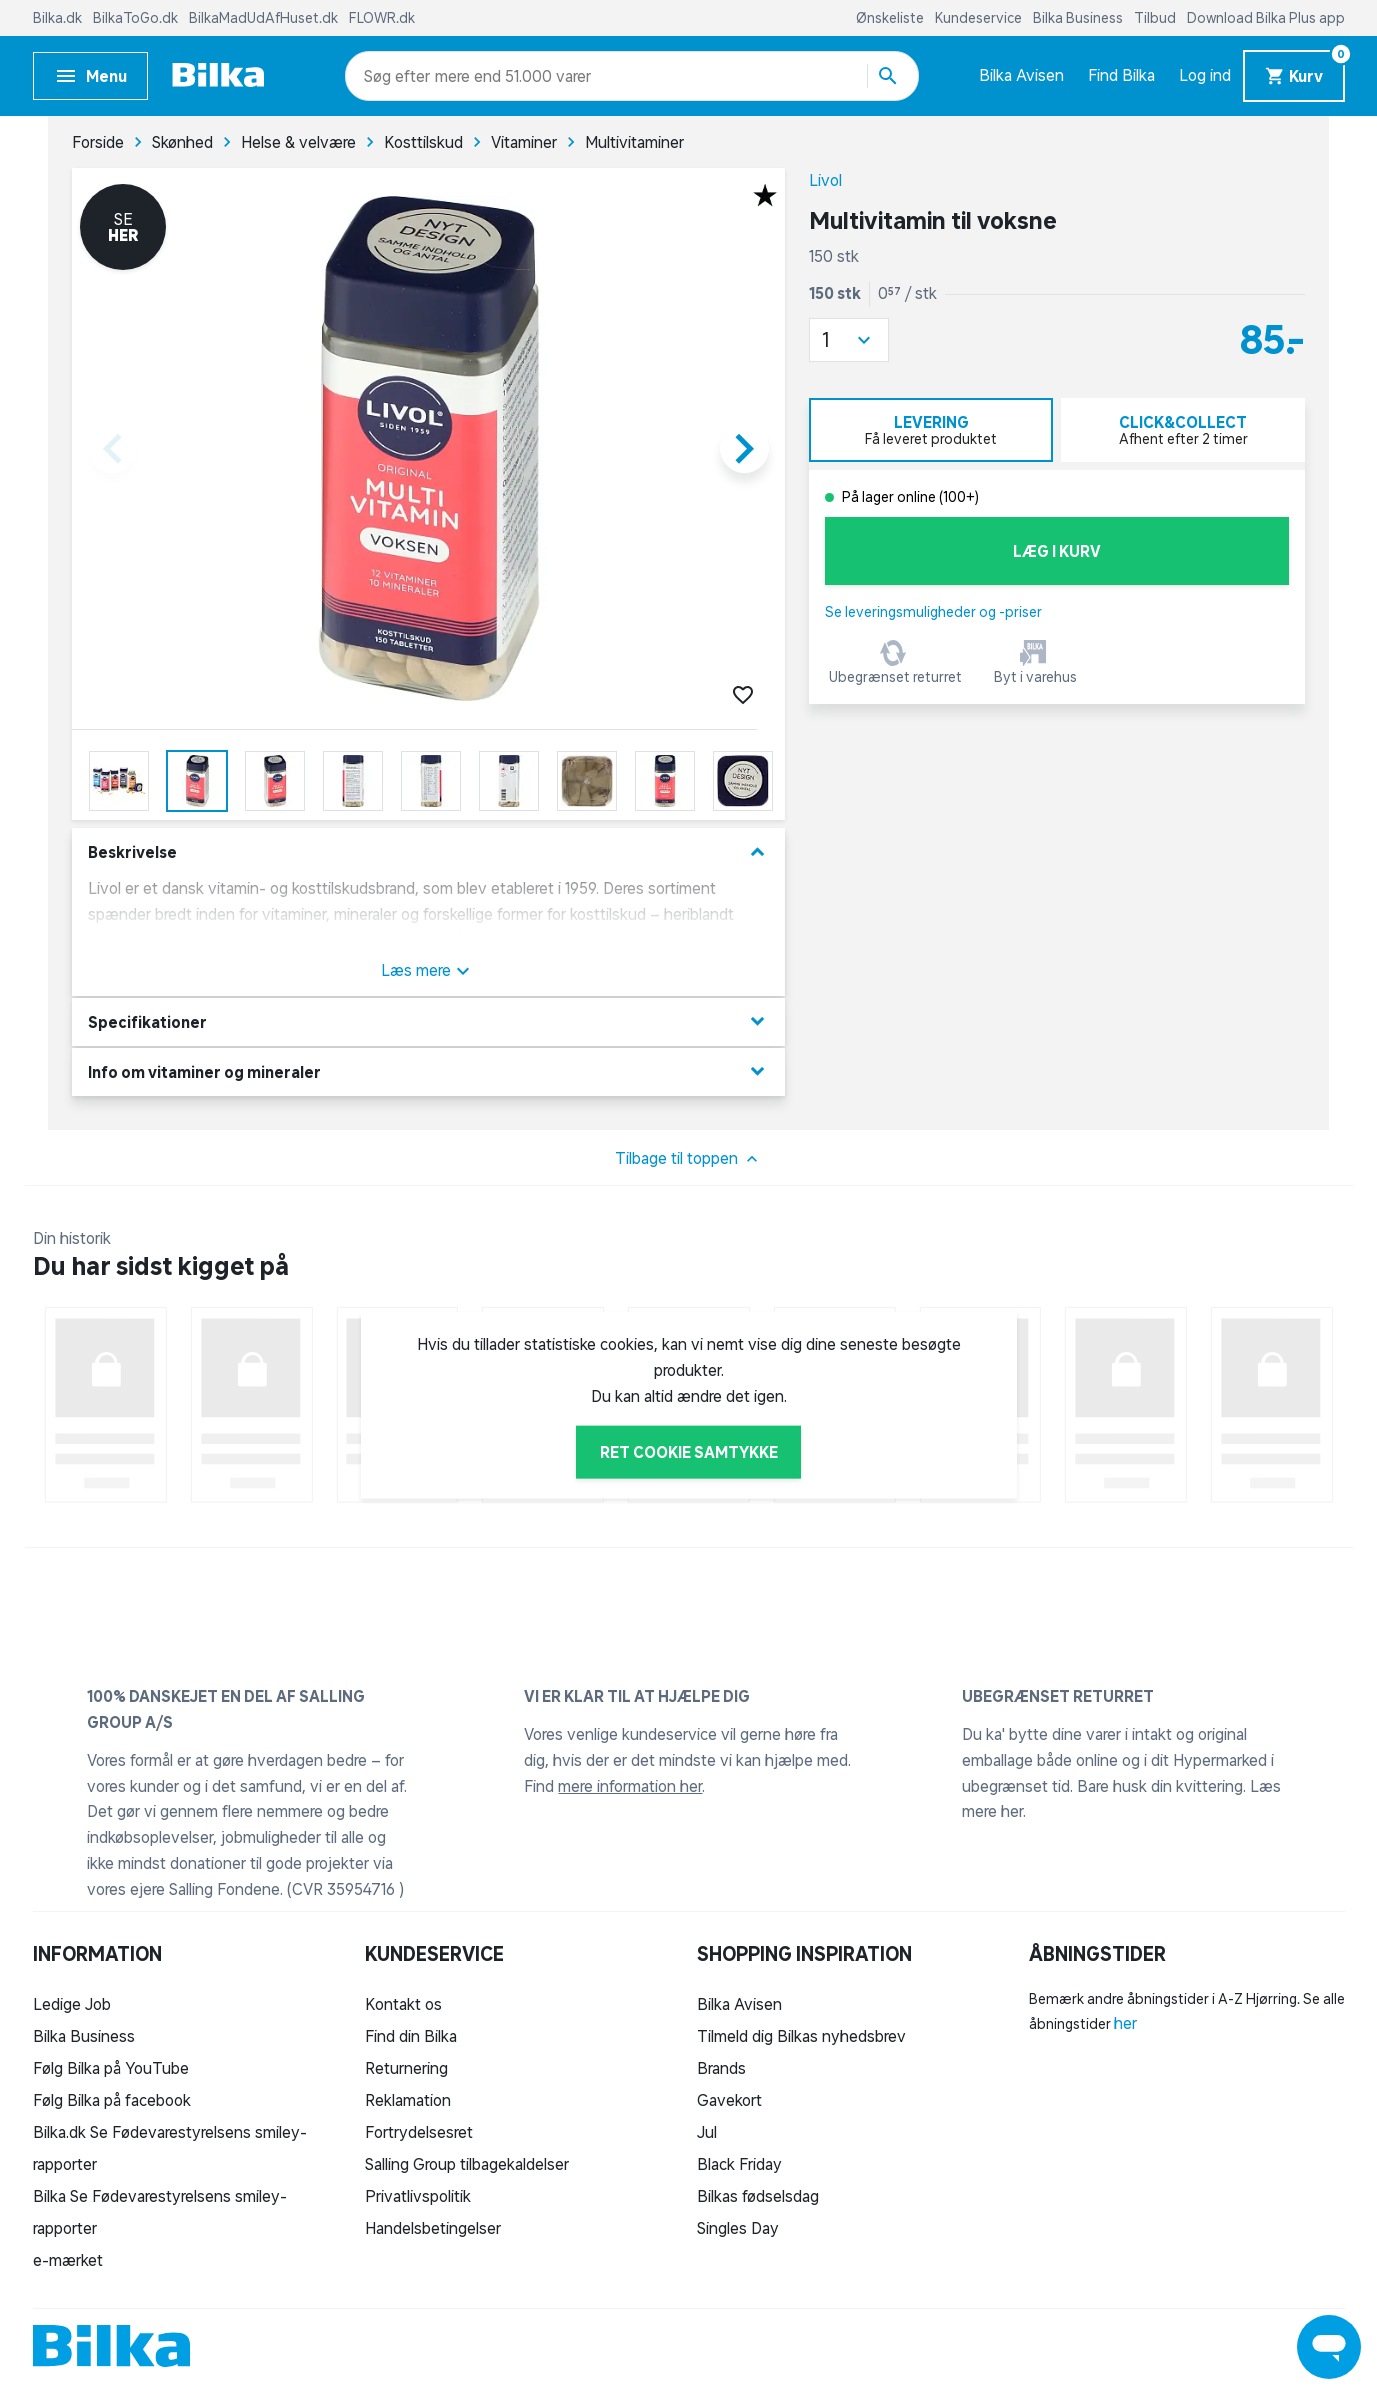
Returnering (406, 2068)
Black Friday (739, 2164)
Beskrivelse (428, 852)
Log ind (1205, 75)
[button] (849, 340)
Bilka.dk (59, 18)
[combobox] (399, 76)
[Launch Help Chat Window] (1329, 2347)
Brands (721, 2068)
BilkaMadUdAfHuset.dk (265, 18)
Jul (707, 2132)
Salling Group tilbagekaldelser (467, 2164)
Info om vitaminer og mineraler (428, 1071)
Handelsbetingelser (433, 2228)
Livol (825, 180)
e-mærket (68, 2260)
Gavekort (729, 2100)
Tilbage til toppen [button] (688, 1159)
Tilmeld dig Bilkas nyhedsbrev (801, 2036)
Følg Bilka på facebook (112, 2100)
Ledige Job (72, 2004)
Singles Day (738, 2228)
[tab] (931, 430)
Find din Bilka (411, 2036)
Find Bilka (1121, 75)
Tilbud (1156, 18)
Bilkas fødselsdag (758, 2196)
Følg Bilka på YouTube (111, 2068)
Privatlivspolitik (418, 2196)
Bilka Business (1079, 18)
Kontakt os (403, 2004)
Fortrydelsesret (419, 2132)
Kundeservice (980, 18)
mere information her (630, 1786)
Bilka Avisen (1021, 75)
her (1125, 2023)
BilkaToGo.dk (137, 18)
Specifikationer (428, 1021)
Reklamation (408, 2100)
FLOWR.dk (382, 18)
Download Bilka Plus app (1266, 18)
